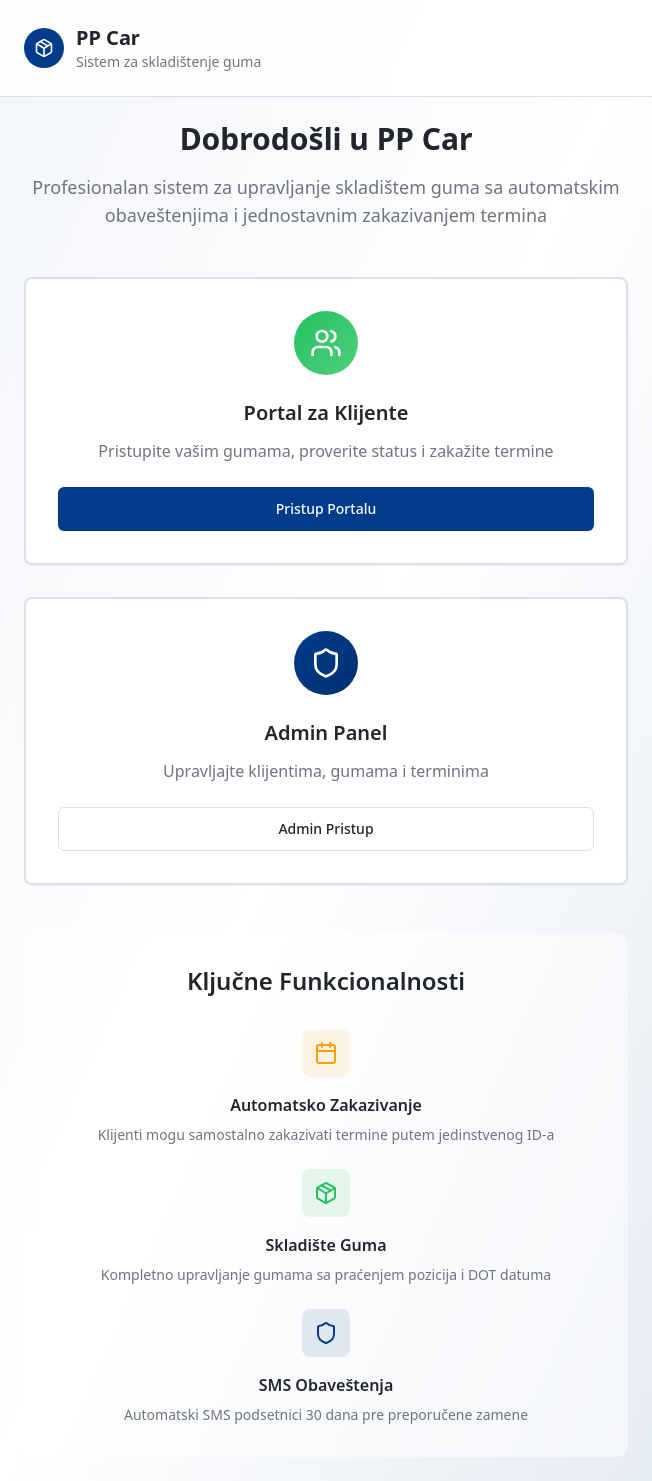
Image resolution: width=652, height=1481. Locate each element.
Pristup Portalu (326, 508)
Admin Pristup (325, 828)
